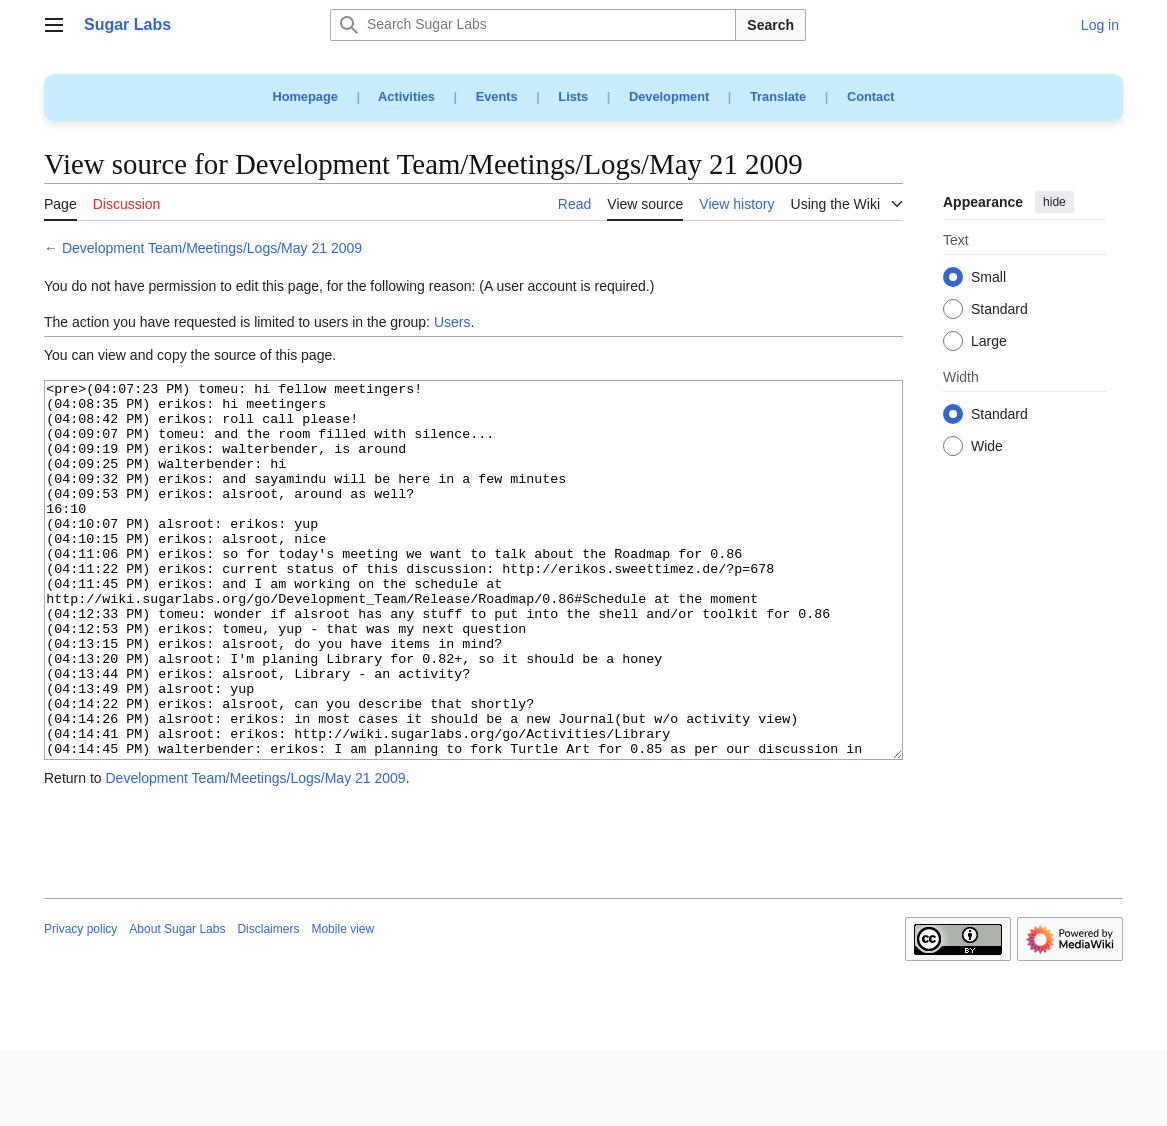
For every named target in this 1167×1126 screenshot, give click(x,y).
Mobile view (342, 1004)
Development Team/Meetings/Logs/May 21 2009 (212, 248)
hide (1054, 202)
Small (988, 278)
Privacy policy (80, 1004)
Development (669, 96)
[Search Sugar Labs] (533, 25)
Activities (406, 96)
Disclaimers (268, 1004)
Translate (778, 96)
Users (452, 322)
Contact (871, 96)
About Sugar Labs (177, 1004)
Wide (987, 447)
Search (770, 25)
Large (989, 342)
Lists (573, 96)
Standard (999, 310)
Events (497, 96)
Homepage (304, 96)
